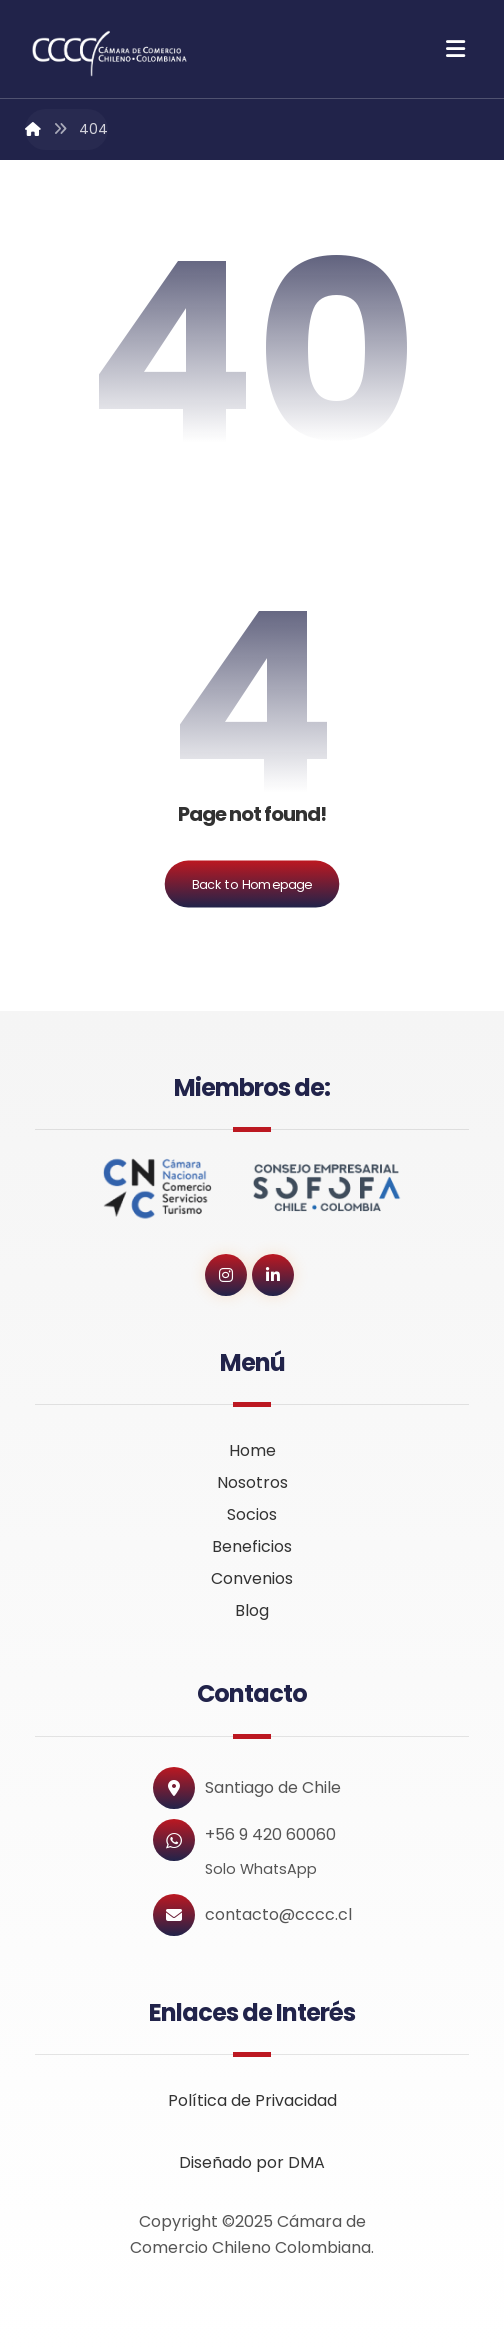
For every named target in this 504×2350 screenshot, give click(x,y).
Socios (252, 1514)
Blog (252, 1610)
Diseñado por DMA (252, 2162)
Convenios (252, 1578)
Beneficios (252, 1546)
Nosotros (252, 1482)
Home (252, 1450)
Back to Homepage (252, 884)
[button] (456, 49)
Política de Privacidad (252, 2100)
